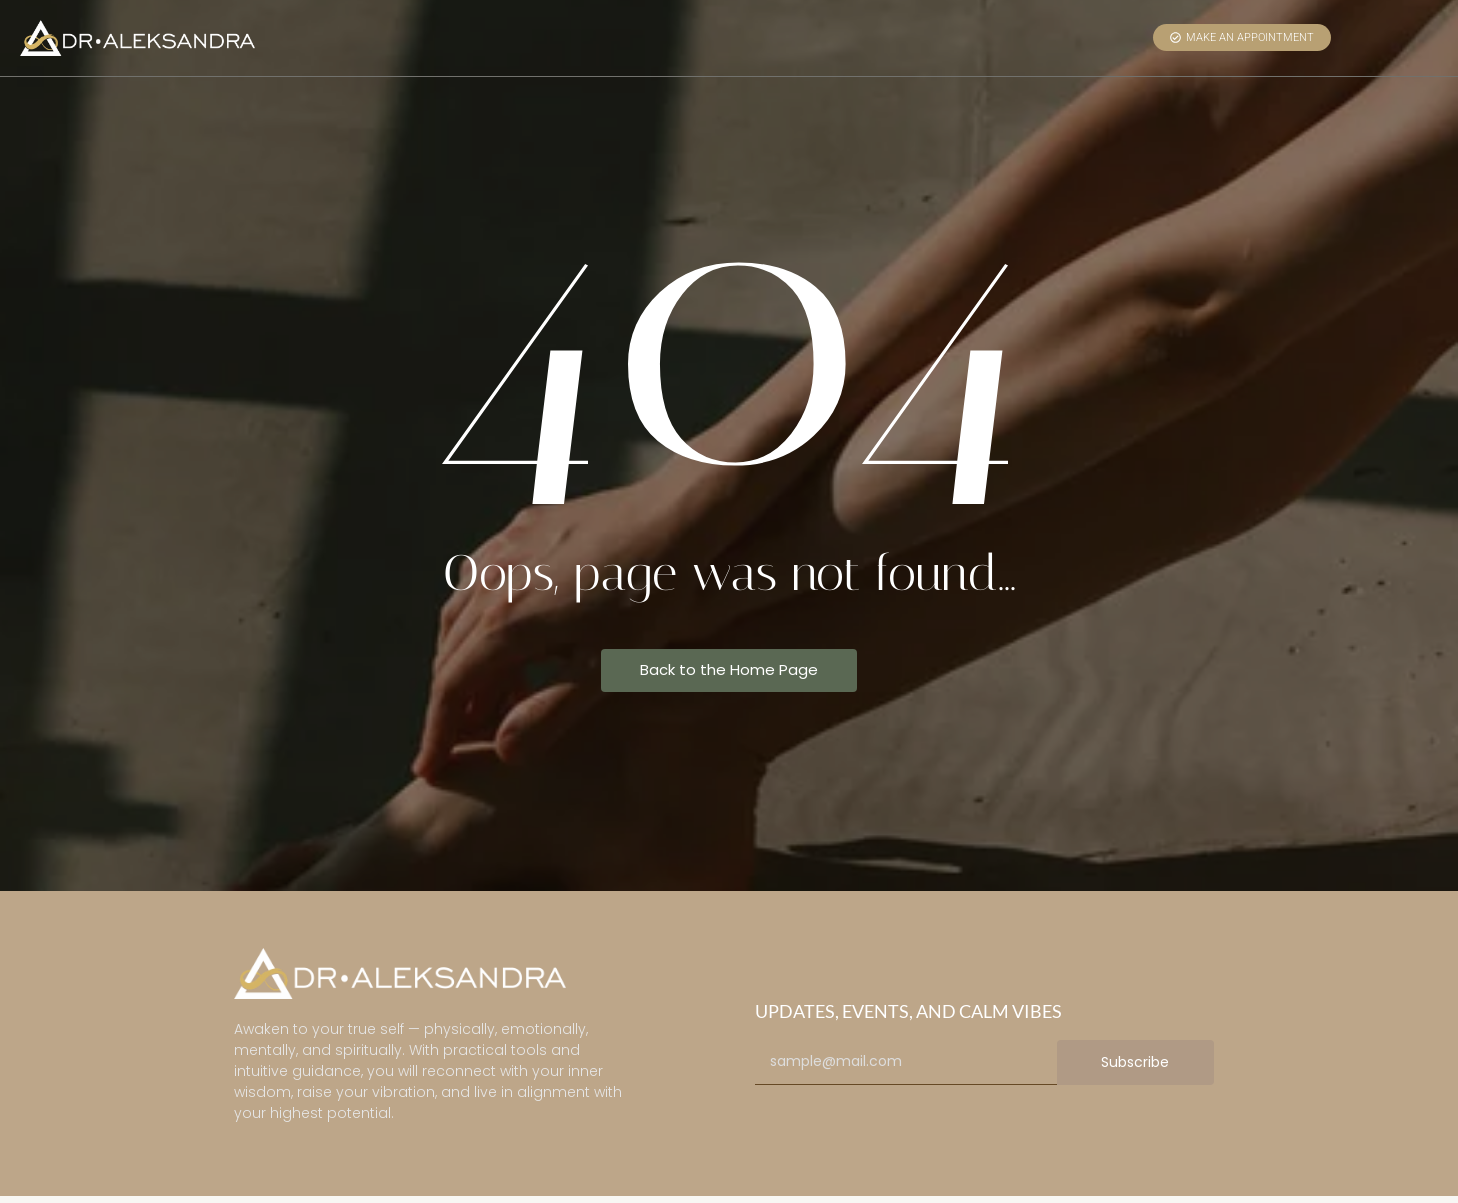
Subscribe (1135, 1062)
